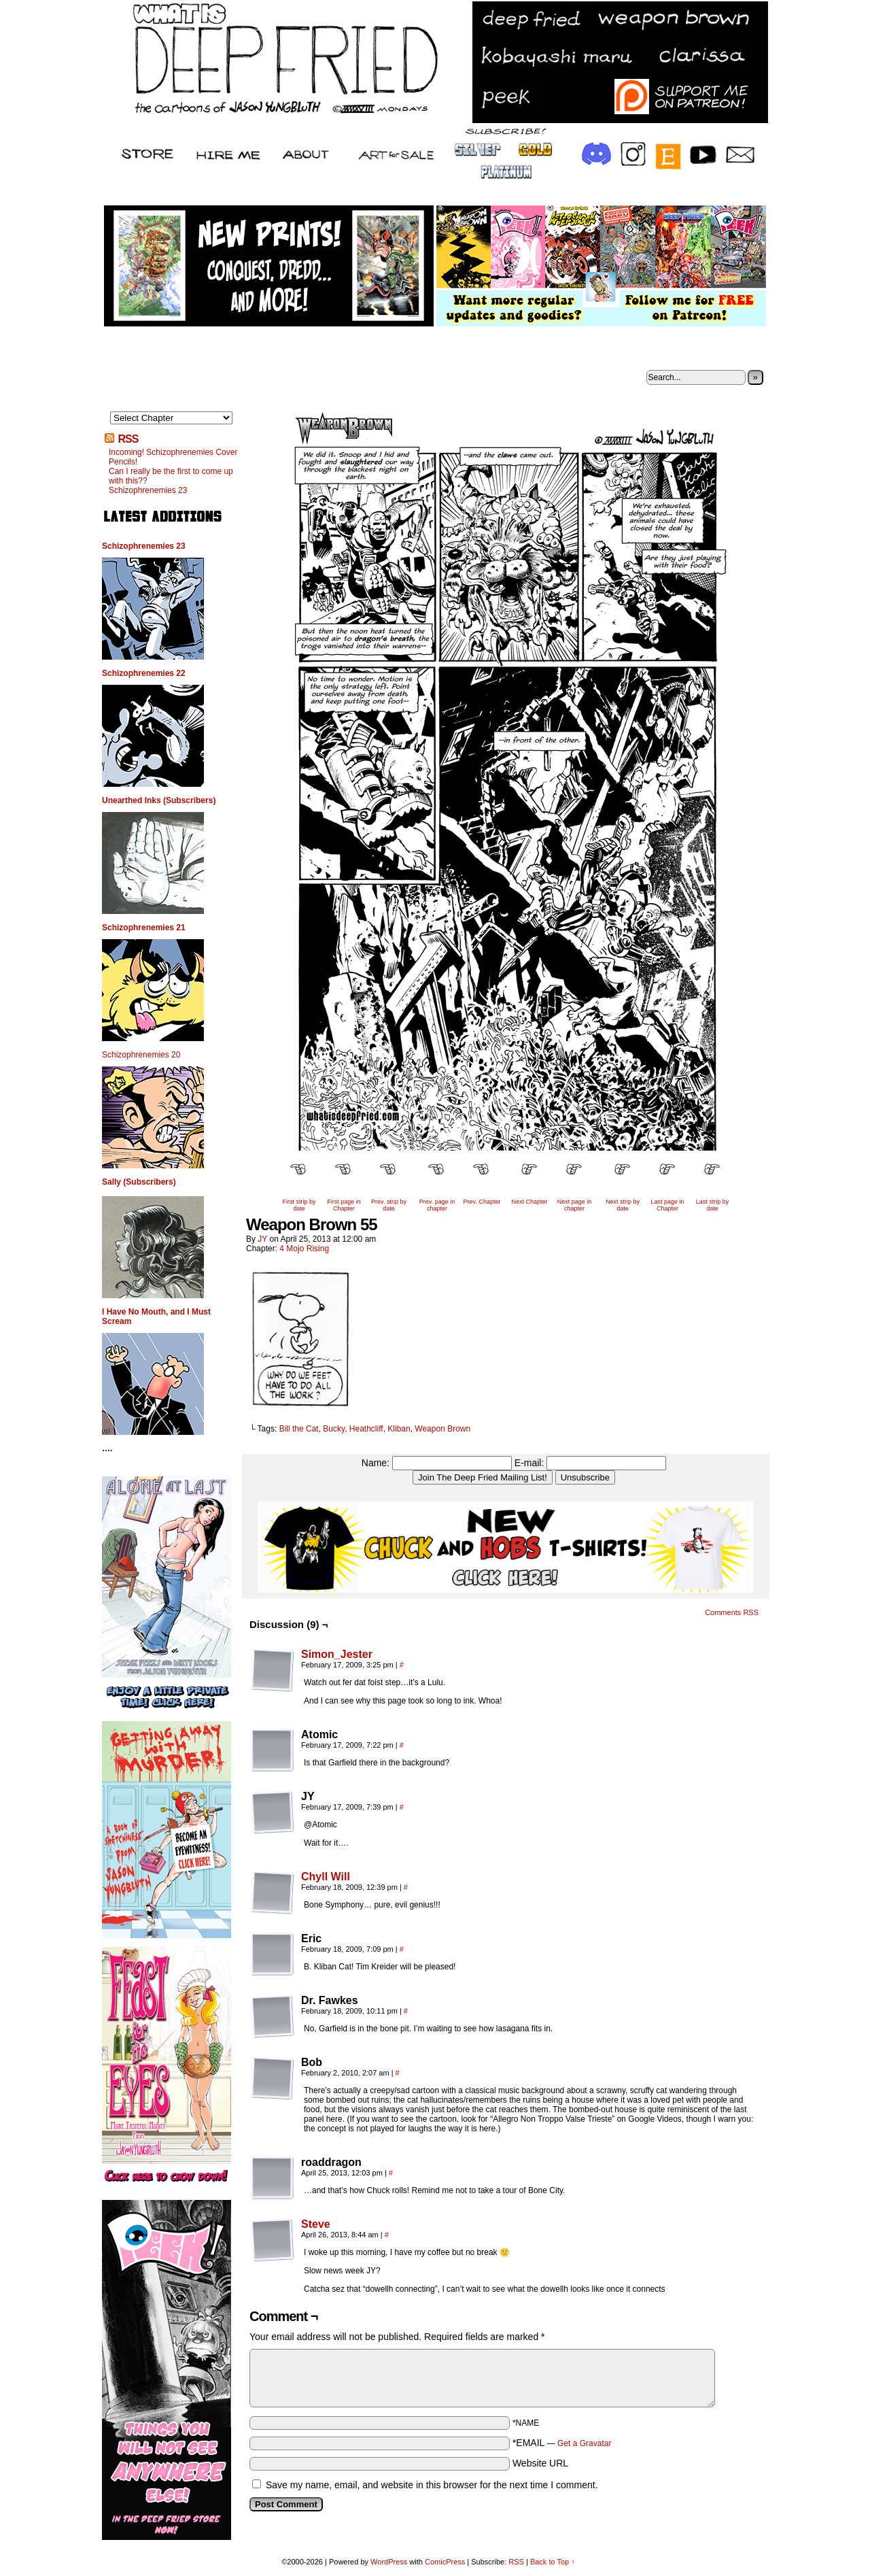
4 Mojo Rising (304, 1248)
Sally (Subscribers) (139, 1182)
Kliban (398, 1429)
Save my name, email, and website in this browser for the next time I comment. (432, 2484)
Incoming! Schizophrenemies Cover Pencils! (173, 457)
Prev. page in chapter (437, 1205)
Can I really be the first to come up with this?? (171, 476)
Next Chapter (529, 1201)
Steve (315, 2224)
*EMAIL (562, 2442)
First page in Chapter (344, 1205)
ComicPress (445, 2562)
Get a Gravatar (584, 2443)
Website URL (540, 2463)
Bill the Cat (299, 1429)
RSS (128, 439)
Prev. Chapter (482, 1201)
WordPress (388, 2562)
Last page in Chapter (667, 1205)
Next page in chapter (574, 1205)
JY (262, 1239)
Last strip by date (712, 1205)
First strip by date (298, 1205)
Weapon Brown (442, 1429)
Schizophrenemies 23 (148, 490)
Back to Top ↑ (552, 2562)
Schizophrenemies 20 (141, 1055)
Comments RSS (732, 1612)
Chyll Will (325, 1876)
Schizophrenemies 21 (144, 927)
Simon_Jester (336, 1654)
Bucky (334, 1429)
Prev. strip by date (388, 1205)
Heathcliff (366, 1429)
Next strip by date (623, 1205)
